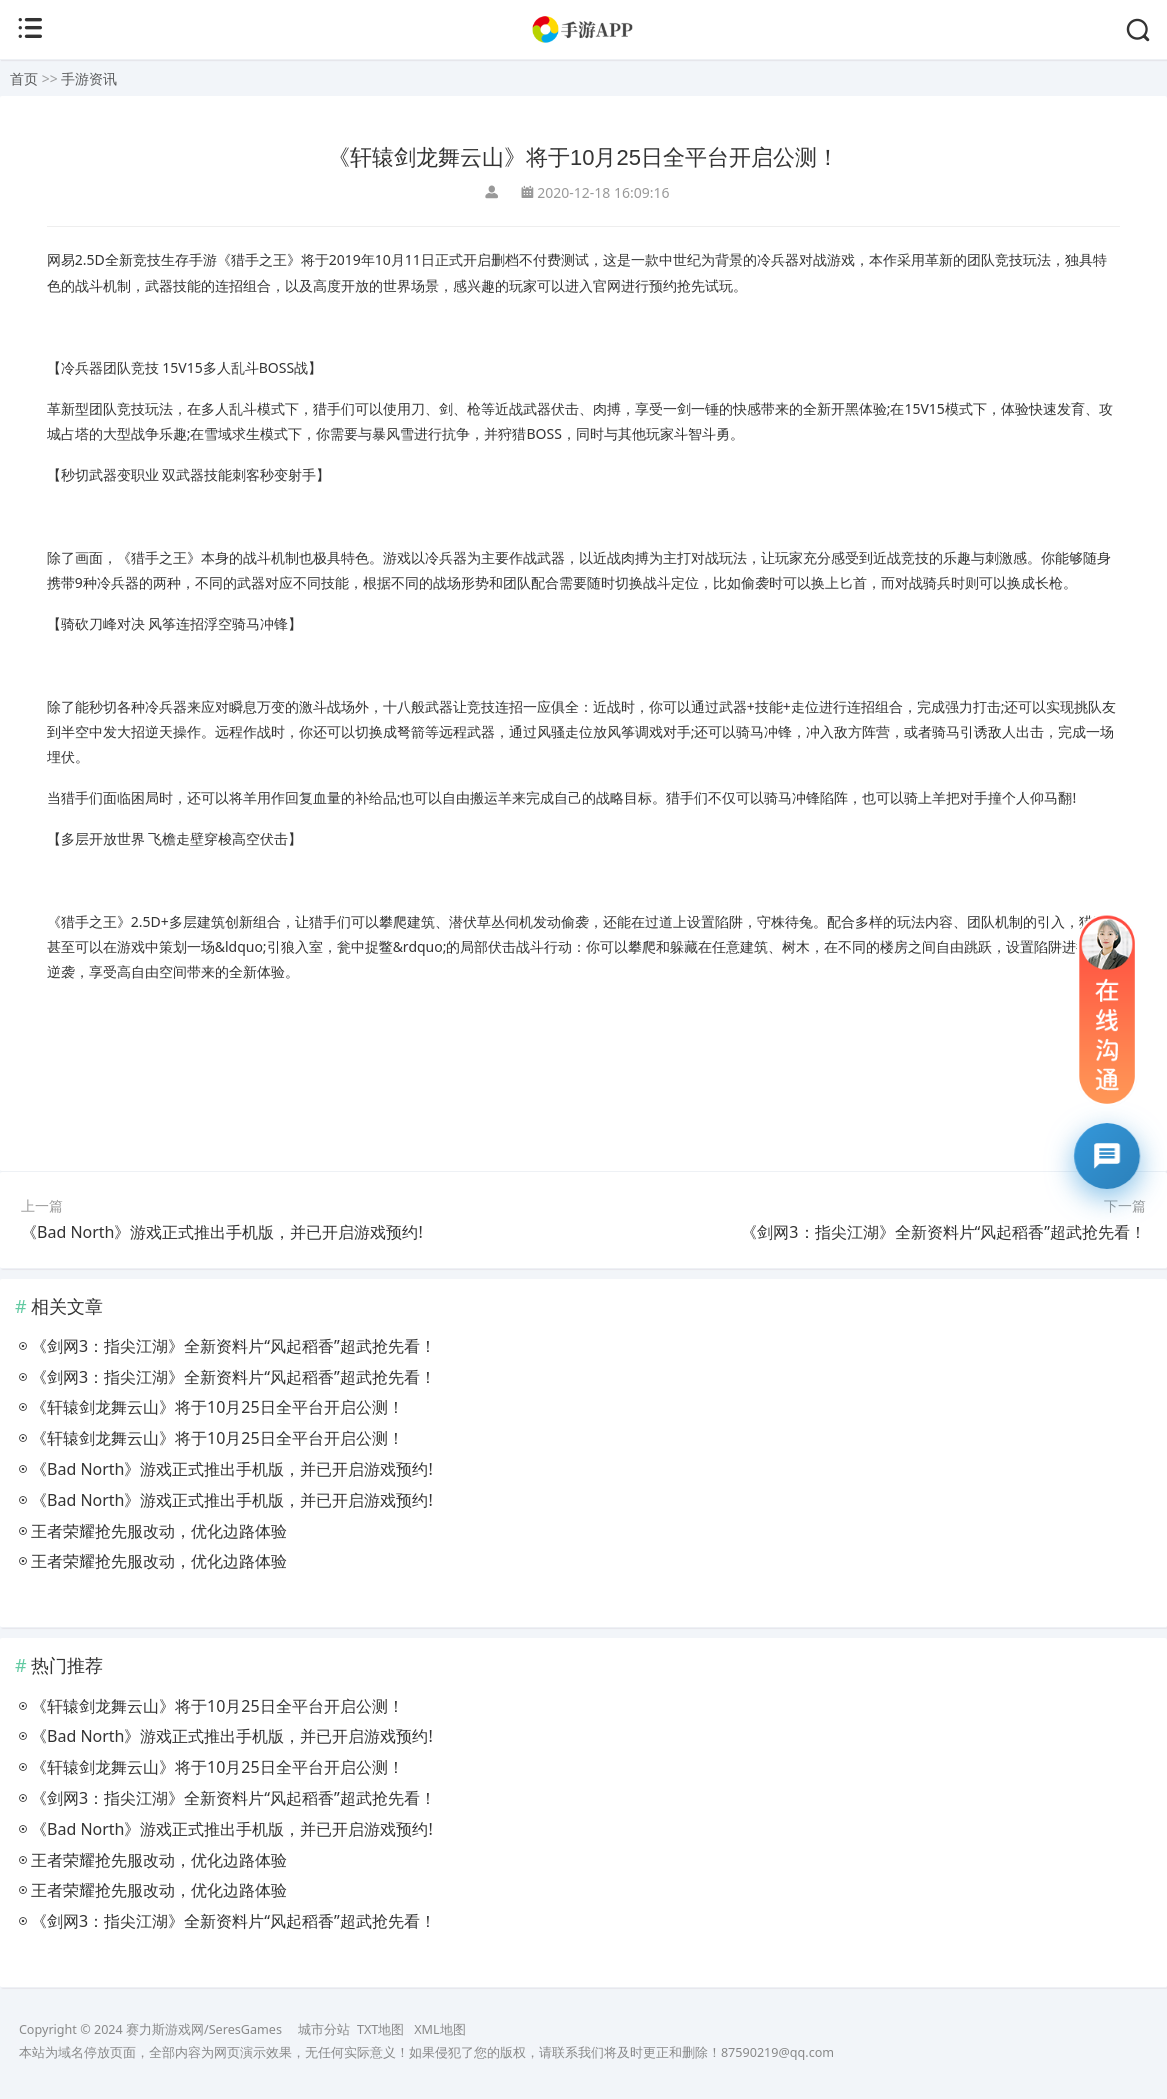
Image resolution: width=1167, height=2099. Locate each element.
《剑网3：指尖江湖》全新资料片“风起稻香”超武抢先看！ (943, 1232)
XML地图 (439, 2029)
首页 (24, 78)
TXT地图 (380, 2029)
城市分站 (324, 2029)
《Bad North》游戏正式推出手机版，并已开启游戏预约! (222, 1232)
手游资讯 (89, 78)
